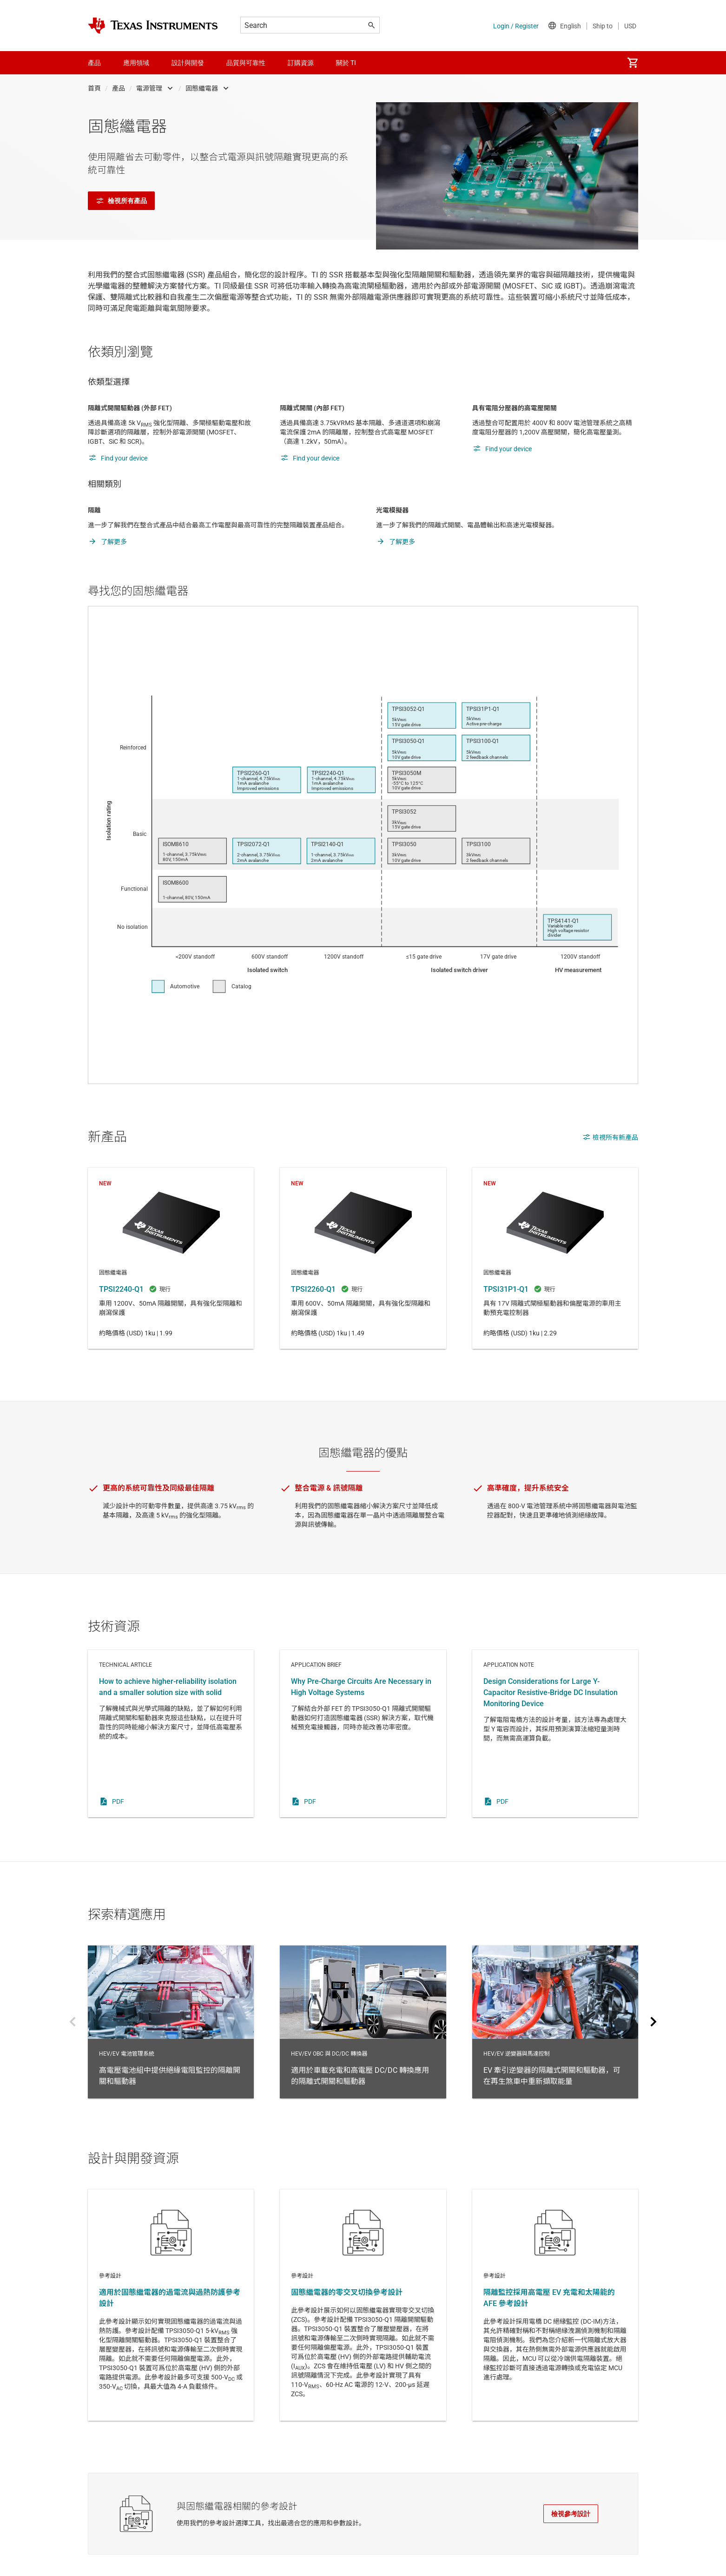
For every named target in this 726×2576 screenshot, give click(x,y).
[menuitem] (632, 62)
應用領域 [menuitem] (136, 62)
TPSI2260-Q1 (363, 1258)
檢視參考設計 (570, 2513)
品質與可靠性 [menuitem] (245, 62)
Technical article (171, 1733)
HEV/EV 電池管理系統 (171, 2021)
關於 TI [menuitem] (346, 62)
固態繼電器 (201, 88)
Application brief (363, 1733)
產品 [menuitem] (94, 62)
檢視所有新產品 (610, 1137)
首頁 (94, 88)
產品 (118, 88)
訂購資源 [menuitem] (301, 62)
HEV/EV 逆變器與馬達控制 (555, 2021)
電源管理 (149, 88)
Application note (555, 1733)
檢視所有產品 (121, 201)
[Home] (153, 25)
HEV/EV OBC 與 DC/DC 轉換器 (363, 2021)
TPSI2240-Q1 (171, 1258)
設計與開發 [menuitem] (188, 62)
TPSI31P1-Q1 (555, 1258)
